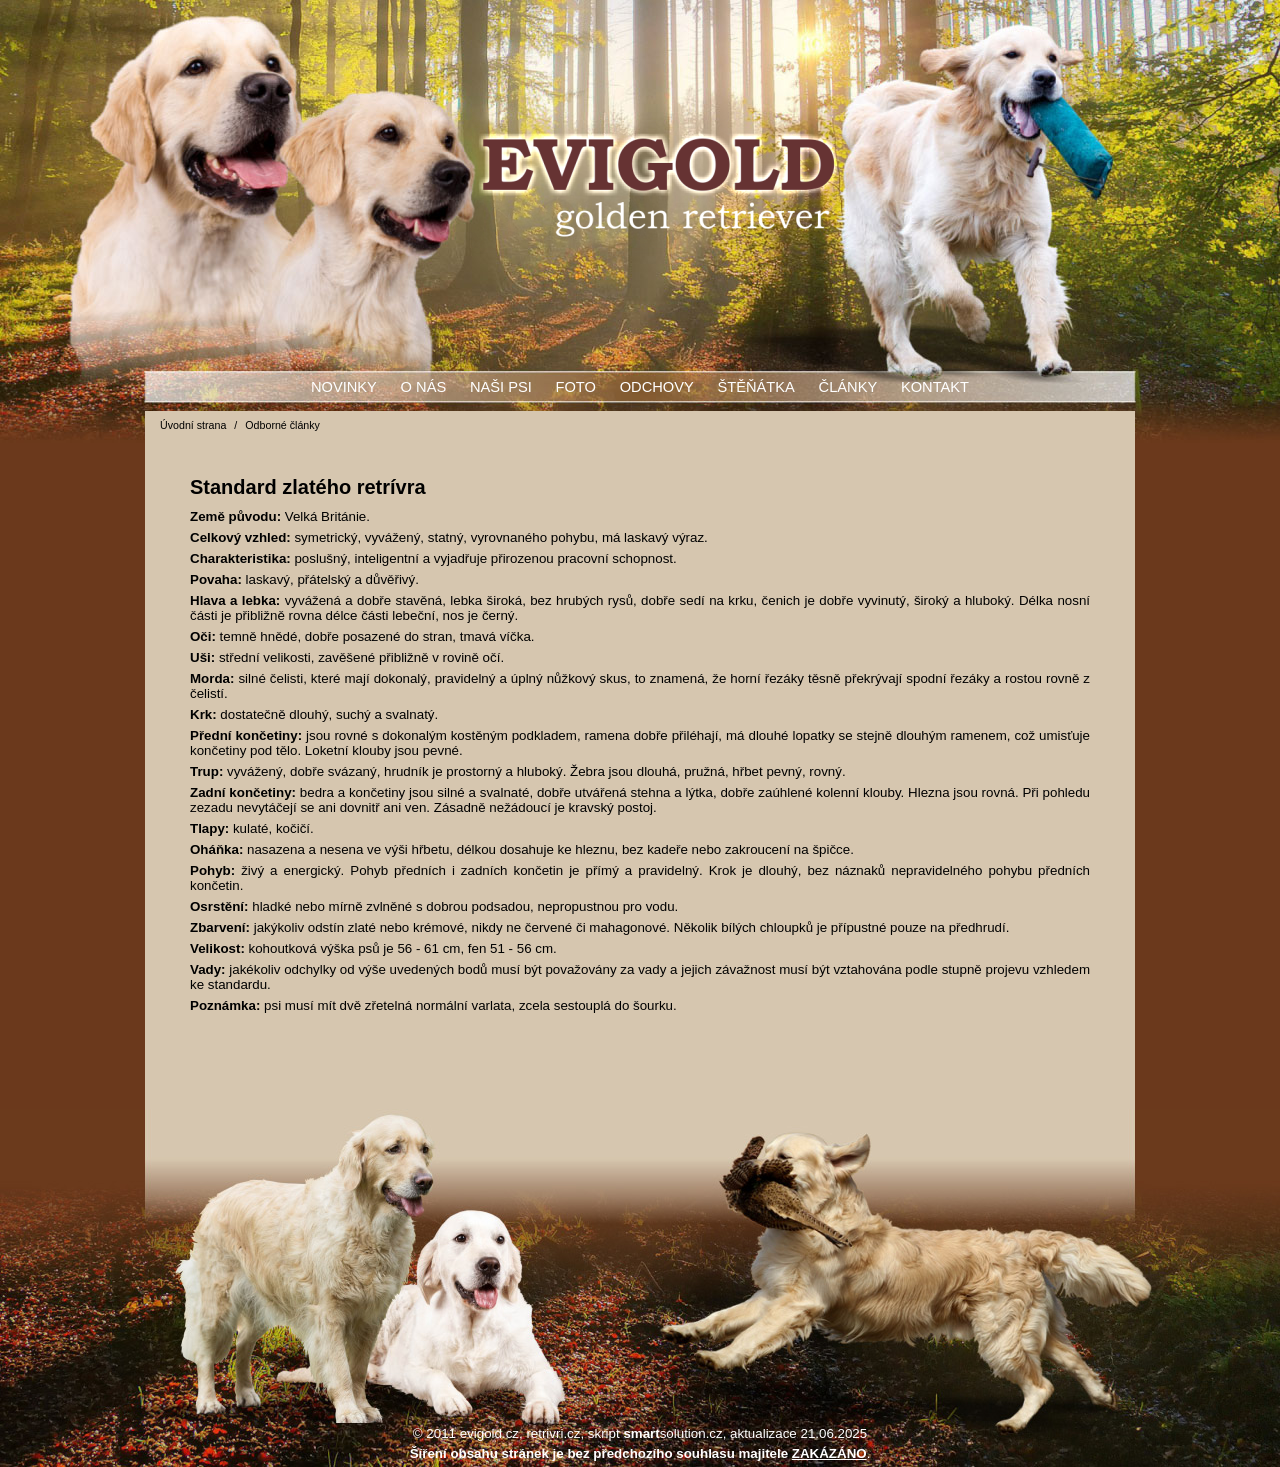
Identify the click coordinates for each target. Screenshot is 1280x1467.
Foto (576, 387)
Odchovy (657, 387)
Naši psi (501, 387)
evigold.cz (489, 1433)
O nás (424, 387)
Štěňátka (755, 387)
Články (848, 387)
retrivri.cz (553, 1433)
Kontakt (935, 387)
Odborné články (282, 425)
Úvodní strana (193, 425)
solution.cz (672, 1433)
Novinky (344, 387)
